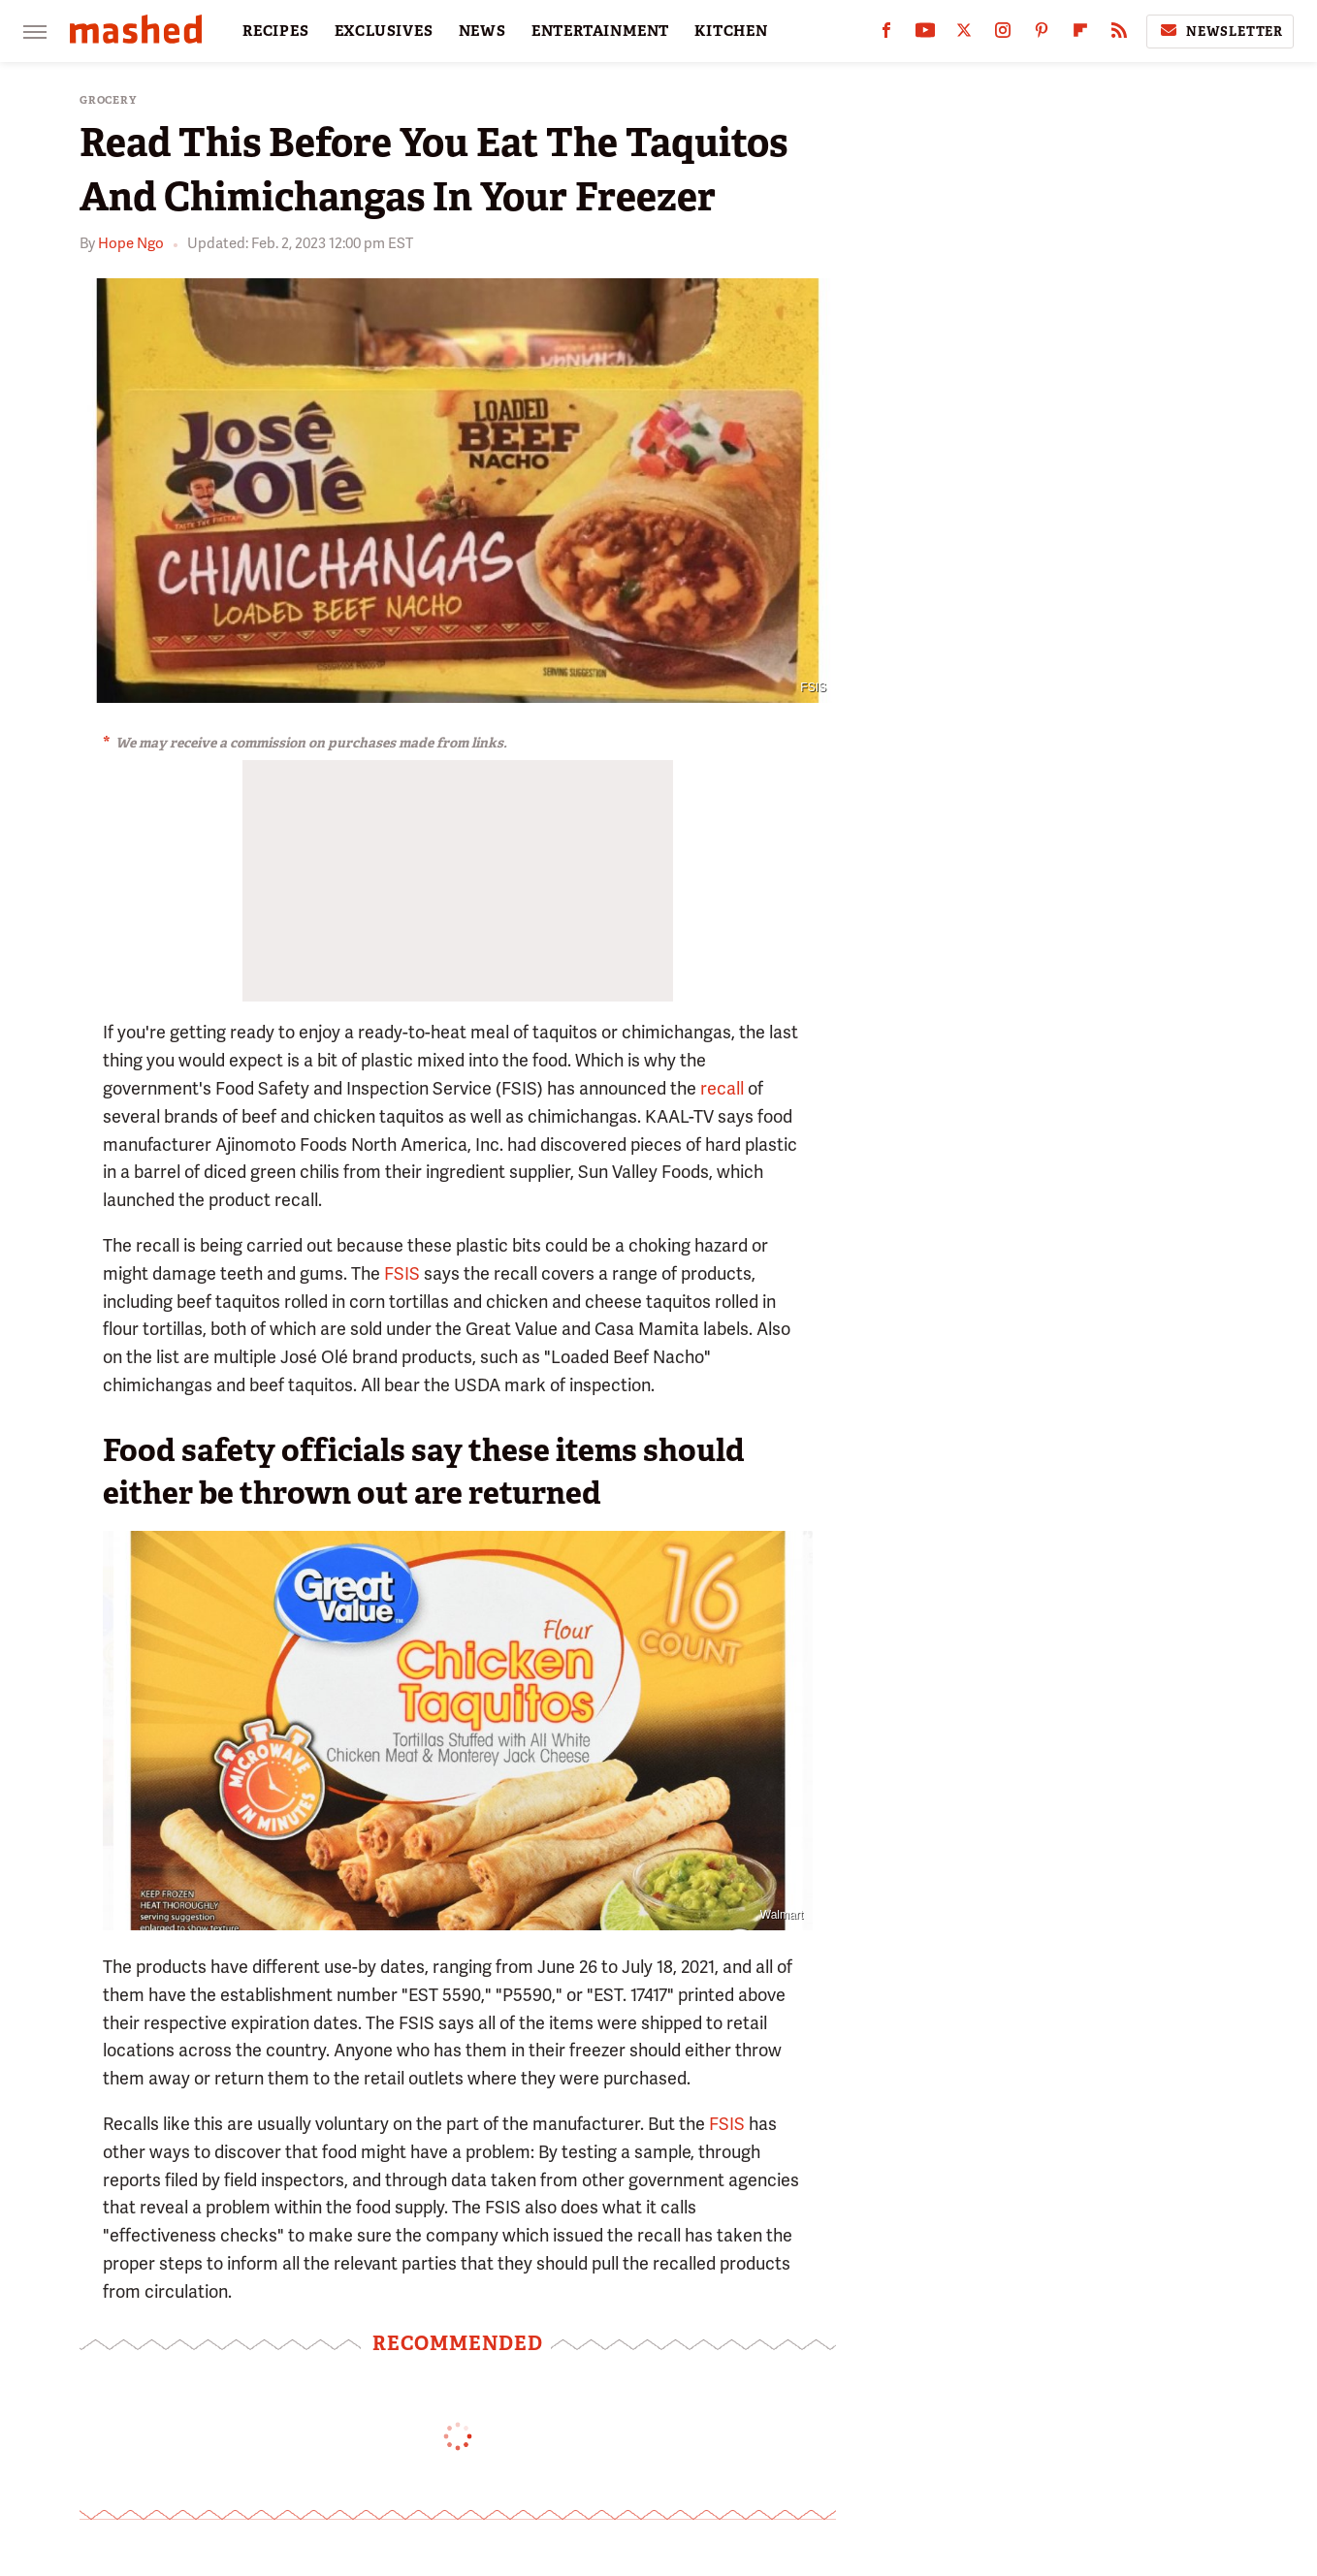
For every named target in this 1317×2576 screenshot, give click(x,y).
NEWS (482, 31)
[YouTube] (925, 34)
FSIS (813, 687)
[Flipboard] (1080, 34)
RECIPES (275, 31)
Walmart (781, 1915)
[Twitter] (964, 34)
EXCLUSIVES (384, 31)
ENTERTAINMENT (600, 31)
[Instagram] (1002, 34)
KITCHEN (731, 31)
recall (722, 1088)
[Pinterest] (1041, 34)
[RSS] (1119, 34)
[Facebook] (886, 34)
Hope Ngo (131, 243)
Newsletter (1220, 31)
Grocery (108, 100)
